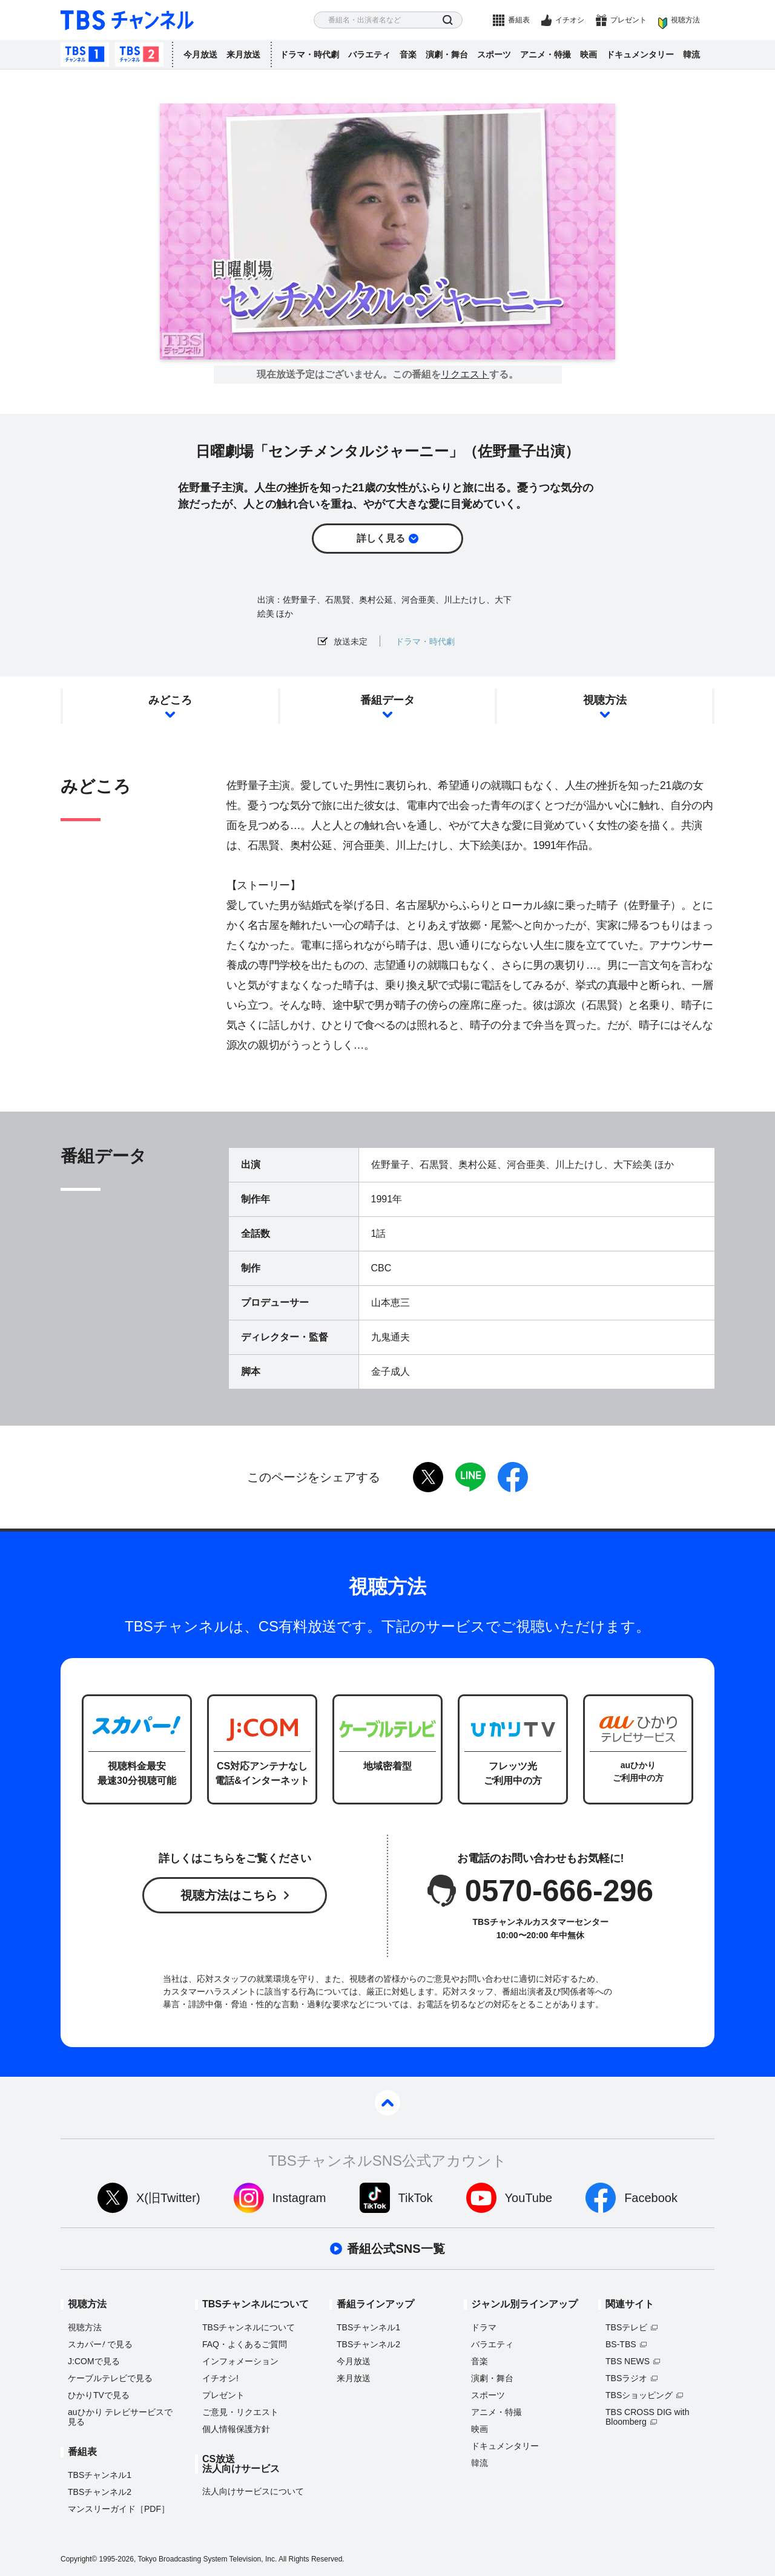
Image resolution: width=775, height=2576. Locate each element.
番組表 (519, 20)
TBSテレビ (626, 2327)
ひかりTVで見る (99, 2395)
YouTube (529, 2197)
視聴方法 (685, 20)
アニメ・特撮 (545, 54)
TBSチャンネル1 (85, 54)
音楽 (408, 54)
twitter (428, 1477)
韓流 (691, 54)
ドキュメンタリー (640, 54)
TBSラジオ (626, 2378)
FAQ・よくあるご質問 (244, 2344)
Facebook (651, 2197)
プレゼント (628, 20)
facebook (513, 1477)
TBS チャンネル (127, 20)
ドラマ (483, 2327)
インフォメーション (240, 2361)
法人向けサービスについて (253, 2491)
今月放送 (200, 54)
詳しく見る (381, 538)
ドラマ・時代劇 (309, 54)
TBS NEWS (627, 2361)
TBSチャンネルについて (248, 2327)
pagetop (387, 2103)
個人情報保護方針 (236, 2429)
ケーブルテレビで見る (110, 2378)
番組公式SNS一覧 (395, 2249)
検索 (448, 20)
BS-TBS (620, 2344)
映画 (588, 54)
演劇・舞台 (447, 54)
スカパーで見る (100, 2344)
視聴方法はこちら (228, 1895)
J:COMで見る (94, 2361)
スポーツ (494, 54)
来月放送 (243, 54)
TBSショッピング (639, 2395)
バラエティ (369, 54)
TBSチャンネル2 (139, 54)
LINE (470, 1477)
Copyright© (79, 2559)
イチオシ (569, 20)
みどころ (170, 700)
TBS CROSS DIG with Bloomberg (647, 2417)
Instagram (299, 2197)
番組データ (387, 700)
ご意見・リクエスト (240, 2412)
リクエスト (465, 374)
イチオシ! (220, 2378)
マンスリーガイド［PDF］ (119, 2509)
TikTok (415, 2197)
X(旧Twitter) (168, 2197)
